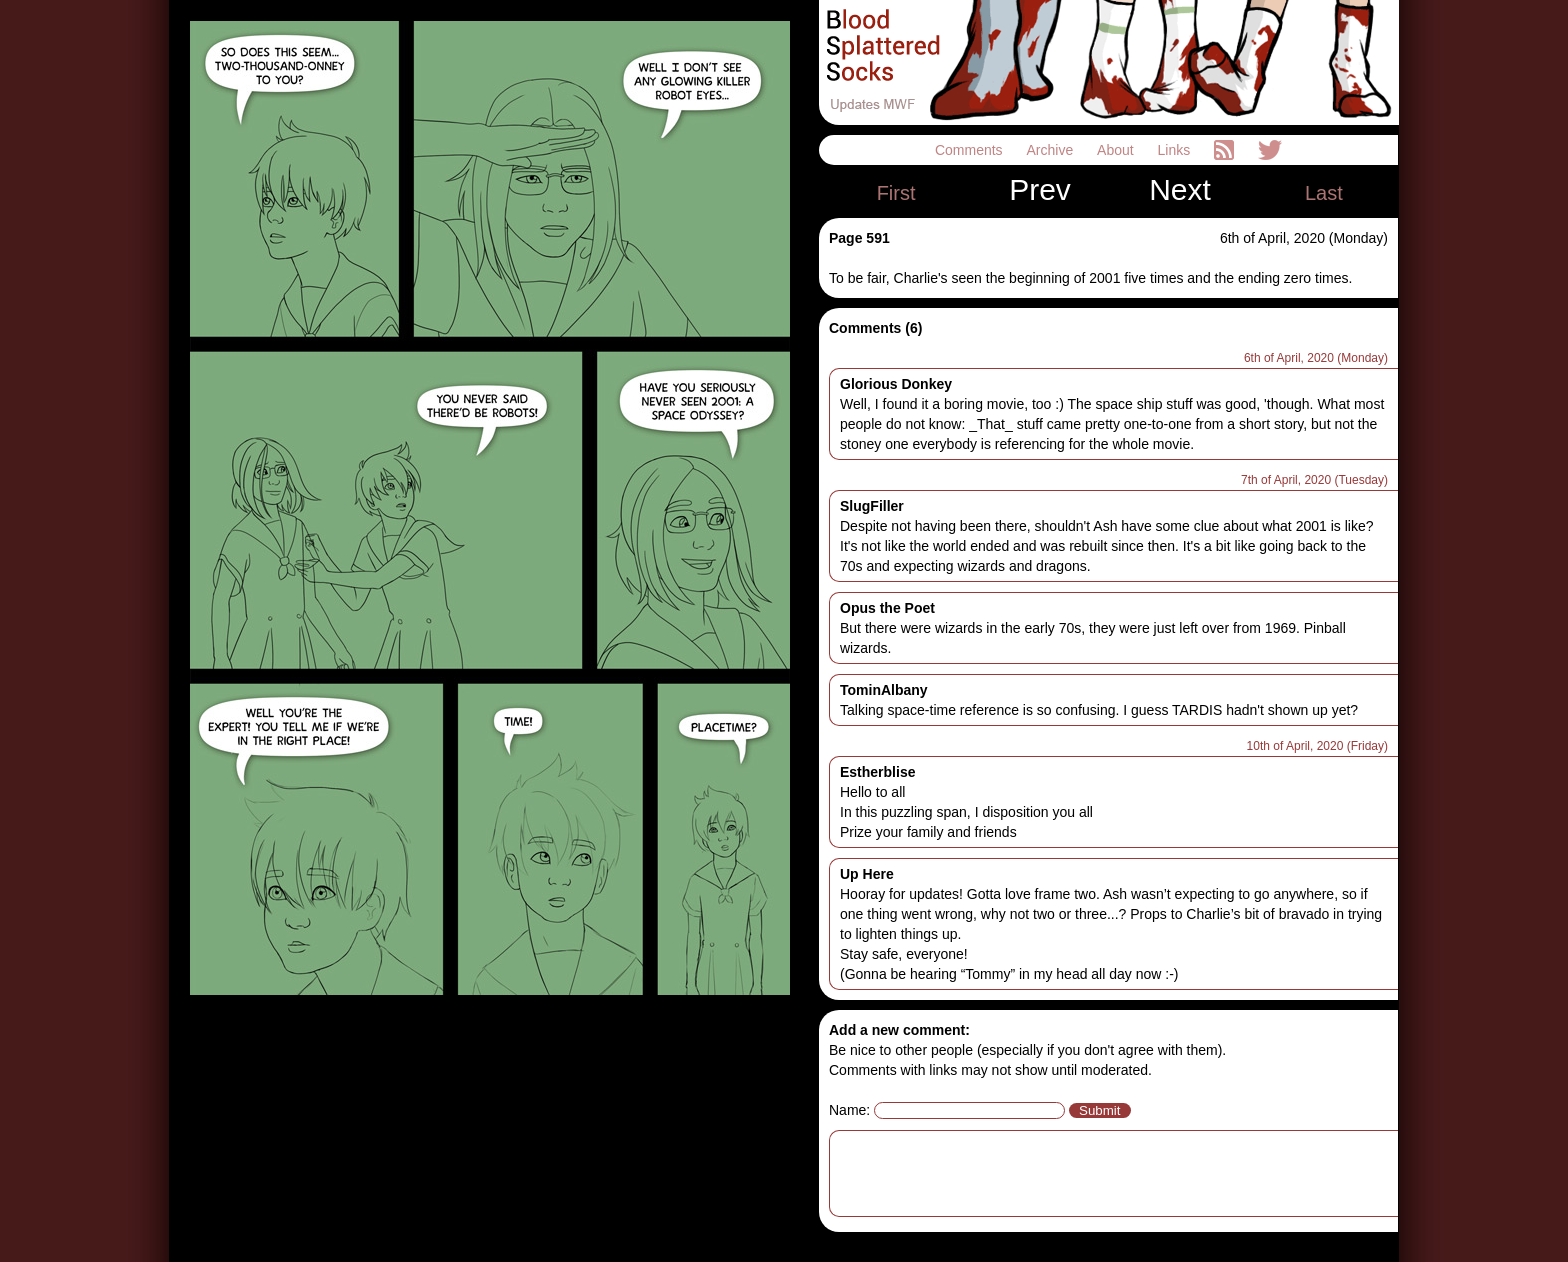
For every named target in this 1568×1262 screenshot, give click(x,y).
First (896, 193)
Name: (849, 1110)
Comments (971, 150)
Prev (1040, 190)
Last (1324, 193)
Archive (1052, 150)
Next (1180, 190)
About (1117, 150)
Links (1176, 150)
